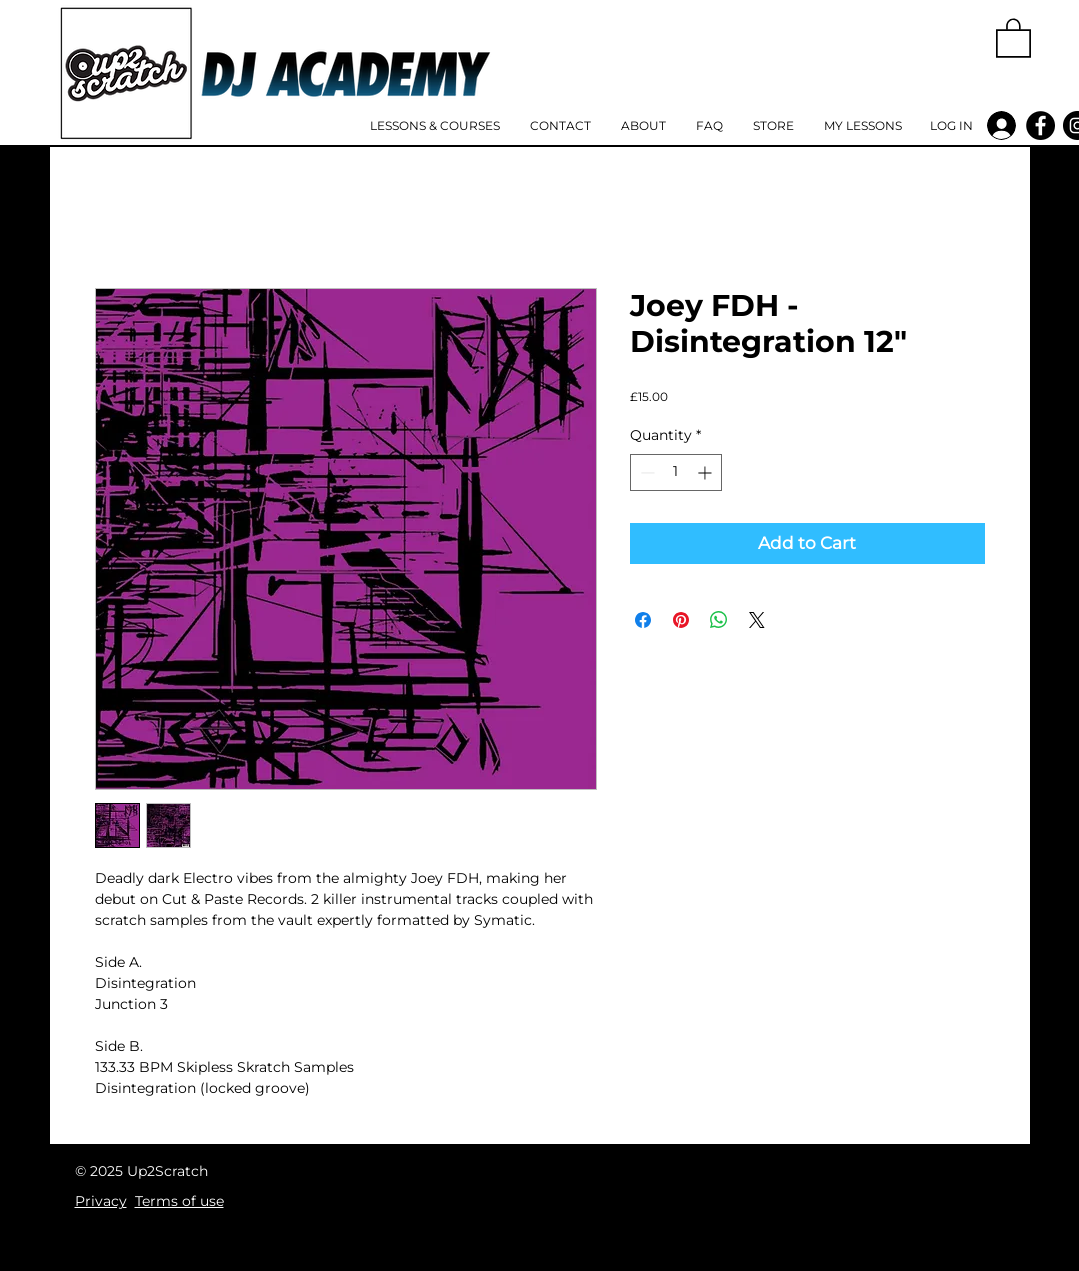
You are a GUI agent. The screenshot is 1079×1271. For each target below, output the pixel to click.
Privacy (101, 1201)
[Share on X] (757, 620)
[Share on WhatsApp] (719, 620)
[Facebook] (1040, 125)
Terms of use (179, 1201)
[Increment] (706, 472)
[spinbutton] (676, 472)
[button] (1013, 37)
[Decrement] (645, 472)
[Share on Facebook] (643, 620)
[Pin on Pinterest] (681, 620)
